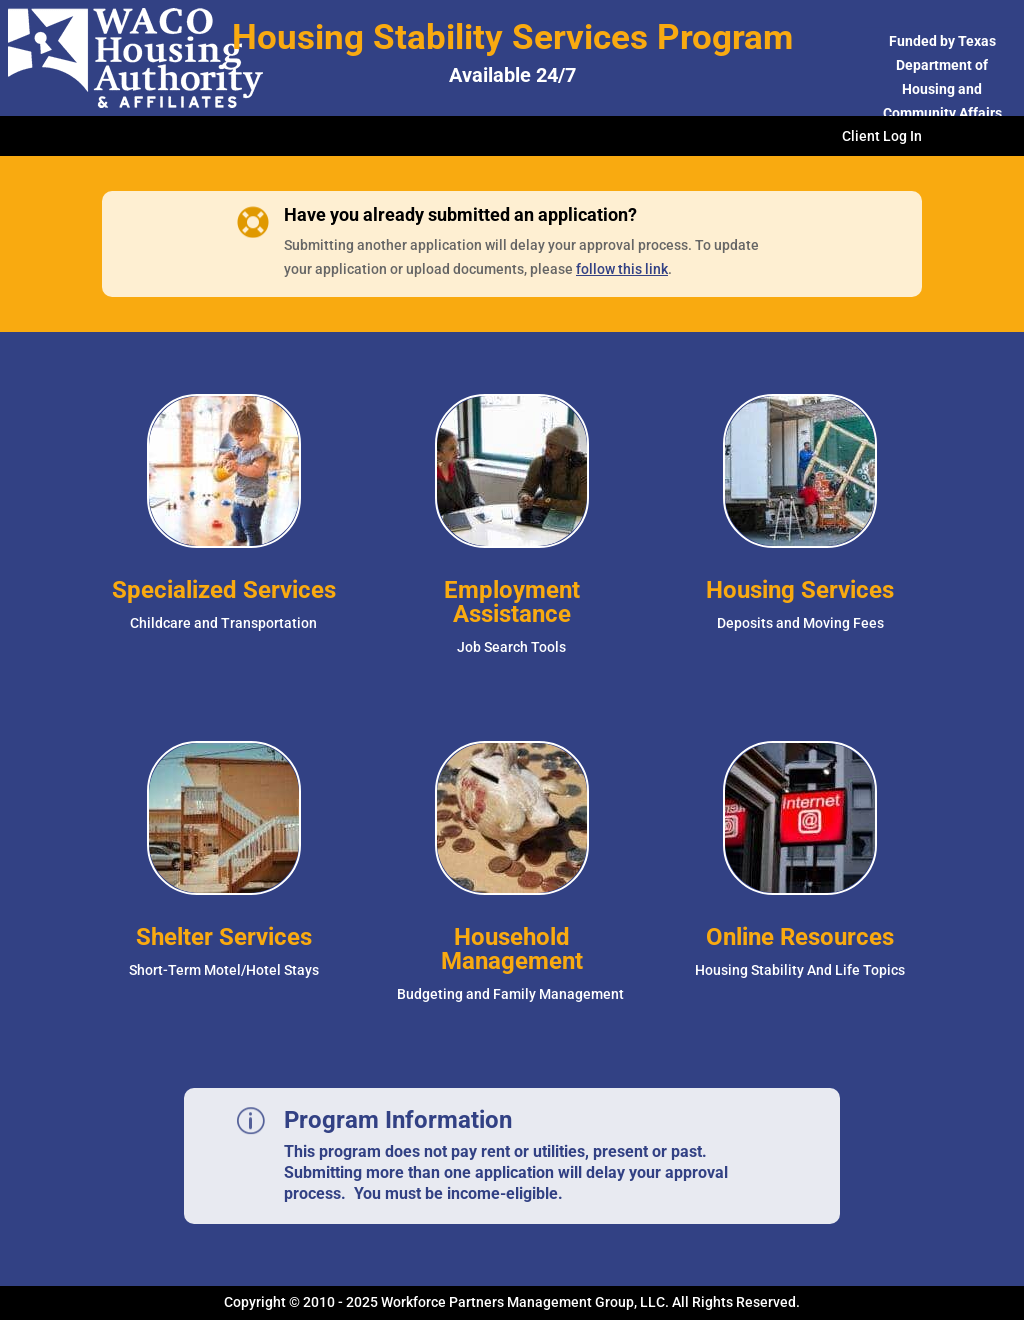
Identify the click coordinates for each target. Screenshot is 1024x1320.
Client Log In (882, 136)
